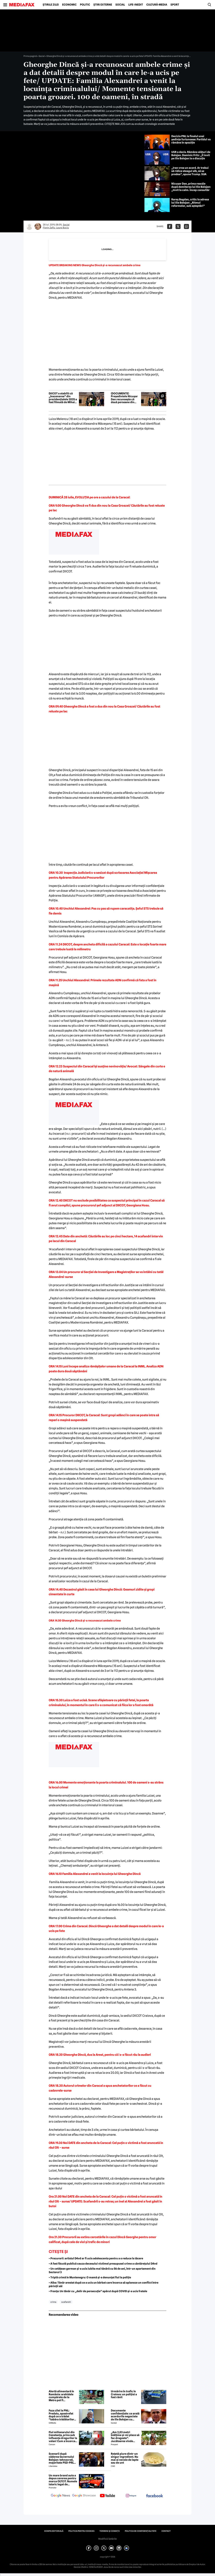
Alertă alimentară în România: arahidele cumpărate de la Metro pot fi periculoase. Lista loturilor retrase (61, 2396)
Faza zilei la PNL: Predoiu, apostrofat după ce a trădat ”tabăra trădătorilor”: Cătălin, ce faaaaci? (62, 2415)
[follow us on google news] (60, 2496)
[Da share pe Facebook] (169, 226)
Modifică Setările (107, 2538)
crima (53, 2302)
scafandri (66, 2302)
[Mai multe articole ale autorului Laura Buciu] (37, 226)
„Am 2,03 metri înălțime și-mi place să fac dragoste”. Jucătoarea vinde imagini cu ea (125, 2437)
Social (120, 4)
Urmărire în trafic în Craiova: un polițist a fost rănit (124, 2394)
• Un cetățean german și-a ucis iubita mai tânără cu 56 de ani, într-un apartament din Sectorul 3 (102, 2270)
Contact (166, 2531)
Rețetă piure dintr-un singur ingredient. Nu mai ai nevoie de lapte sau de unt (124, 2458)
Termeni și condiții (109, 2531)
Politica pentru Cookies (81, 2531)
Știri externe (102, 4)
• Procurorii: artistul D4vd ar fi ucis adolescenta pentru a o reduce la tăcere (96, 2258)
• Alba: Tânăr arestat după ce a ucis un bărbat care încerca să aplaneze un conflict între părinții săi (103, 2284)
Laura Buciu (62, 227)
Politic (85, 4)
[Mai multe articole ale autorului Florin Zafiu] (29, 226)
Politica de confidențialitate (140, 2531)
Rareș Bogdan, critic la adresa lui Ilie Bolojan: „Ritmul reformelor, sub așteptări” (190, 202)
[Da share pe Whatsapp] (186, 226)
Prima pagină (30, 56)
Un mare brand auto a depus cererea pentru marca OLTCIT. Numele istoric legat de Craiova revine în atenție (63, 2480)
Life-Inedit (135, 4)
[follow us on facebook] (154, 2496)
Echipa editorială (53, 2531)
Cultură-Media (156, 4)
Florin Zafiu (49, 227)
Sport (174, 4)
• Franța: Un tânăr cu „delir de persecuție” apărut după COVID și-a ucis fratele (98, 2291)
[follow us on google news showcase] (84, 2496)
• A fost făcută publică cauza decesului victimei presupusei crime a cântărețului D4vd (103, 2263)
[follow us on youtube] (107, 2496)
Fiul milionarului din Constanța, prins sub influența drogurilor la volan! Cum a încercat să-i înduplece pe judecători (63, 2437)
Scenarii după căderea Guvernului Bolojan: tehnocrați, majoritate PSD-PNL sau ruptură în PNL (61, 2458)
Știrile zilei (51, 4)
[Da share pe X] (178, 226)
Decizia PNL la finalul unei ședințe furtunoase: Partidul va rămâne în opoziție (191, 139)
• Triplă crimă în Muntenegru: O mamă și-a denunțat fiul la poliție (90, 2277)
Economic (69, 4)
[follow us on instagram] (131, 2496)
